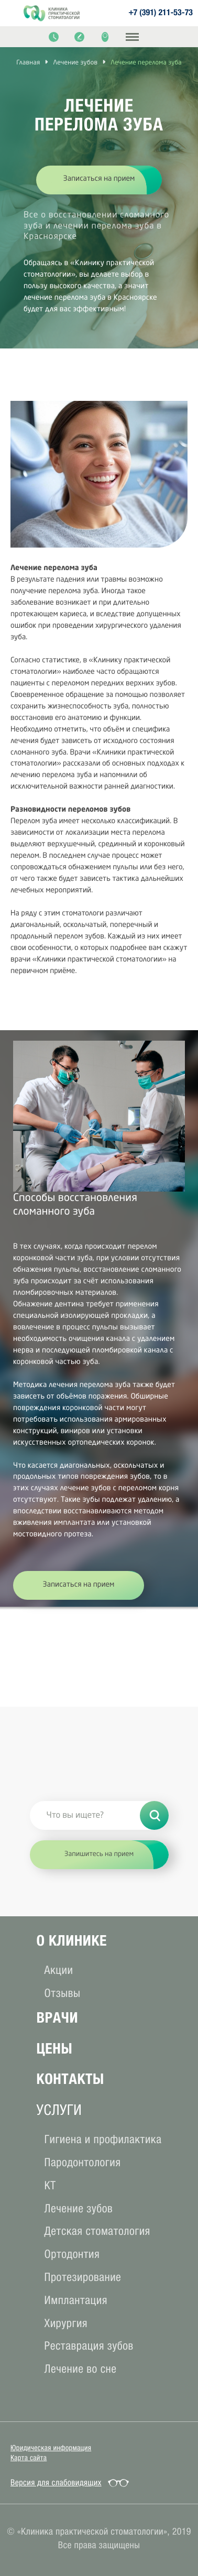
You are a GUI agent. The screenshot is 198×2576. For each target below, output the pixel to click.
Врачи (57, 2018)
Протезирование (83, 2277)
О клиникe (72, 1941)
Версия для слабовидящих (56, 2483)
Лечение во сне (81, 2368)
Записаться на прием (99, 179)
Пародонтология (83, 2162)
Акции (59, 1970)
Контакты (70, 2079)
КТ (50, 2185)
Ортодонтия (72, 2254)
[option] (99, 190)
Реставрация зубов (89, 2345)
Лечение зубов (79, 2208)
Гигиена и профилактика (103, 2139)
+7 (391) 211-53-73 (160, 13)
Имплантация (76, 2300)
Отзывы (63, 1993)
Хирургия (66, 2323)
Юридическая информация (50, 2447)
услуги (59, 2110)
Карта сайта (28, 2457)
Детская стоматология (97, 2230)
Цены (55, 2048)
